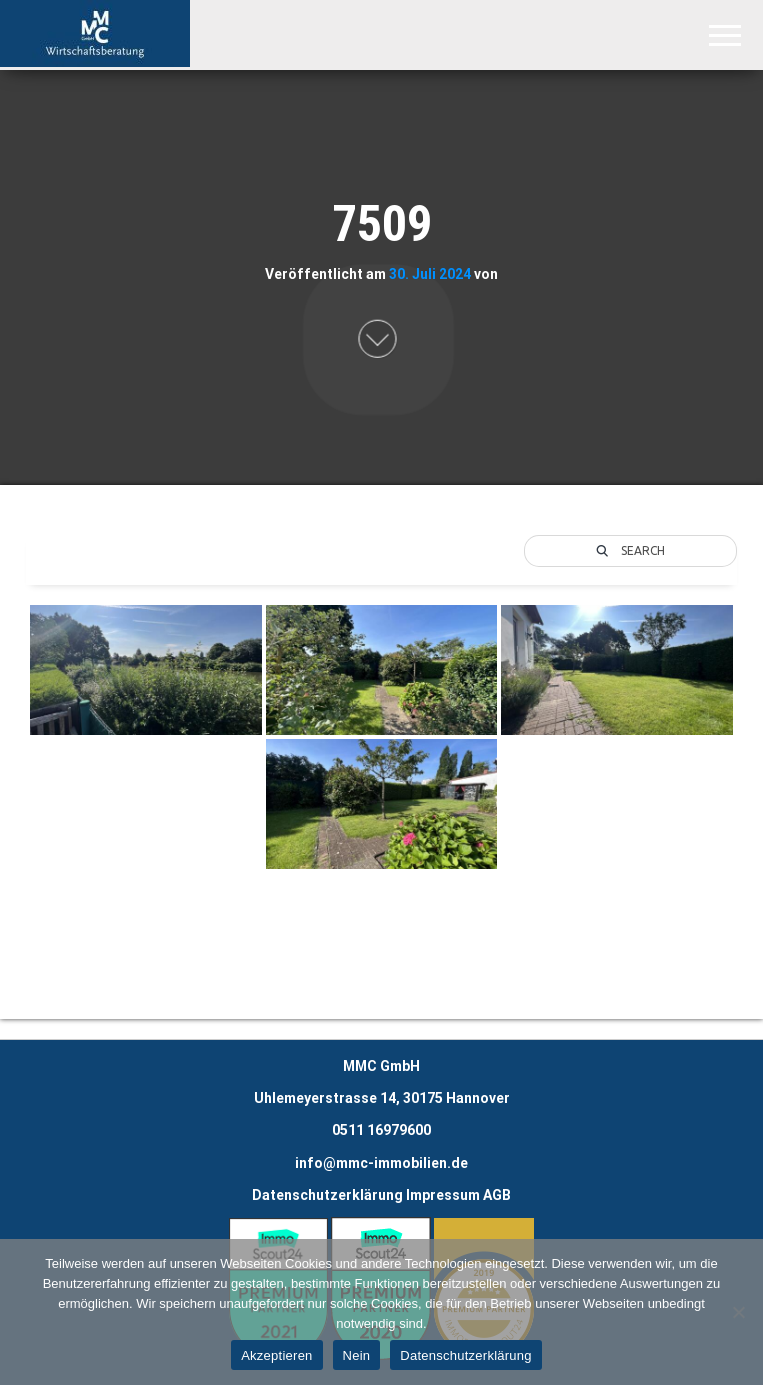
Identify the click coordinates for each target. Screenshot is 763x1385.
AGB (497, 1195)
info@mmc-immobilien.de (381, 1163)
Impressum (443, 1195)
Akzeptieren (276, 1355)
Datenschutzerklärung (327, 1195)
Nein (357, 1355)
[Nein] (738, 1312)
